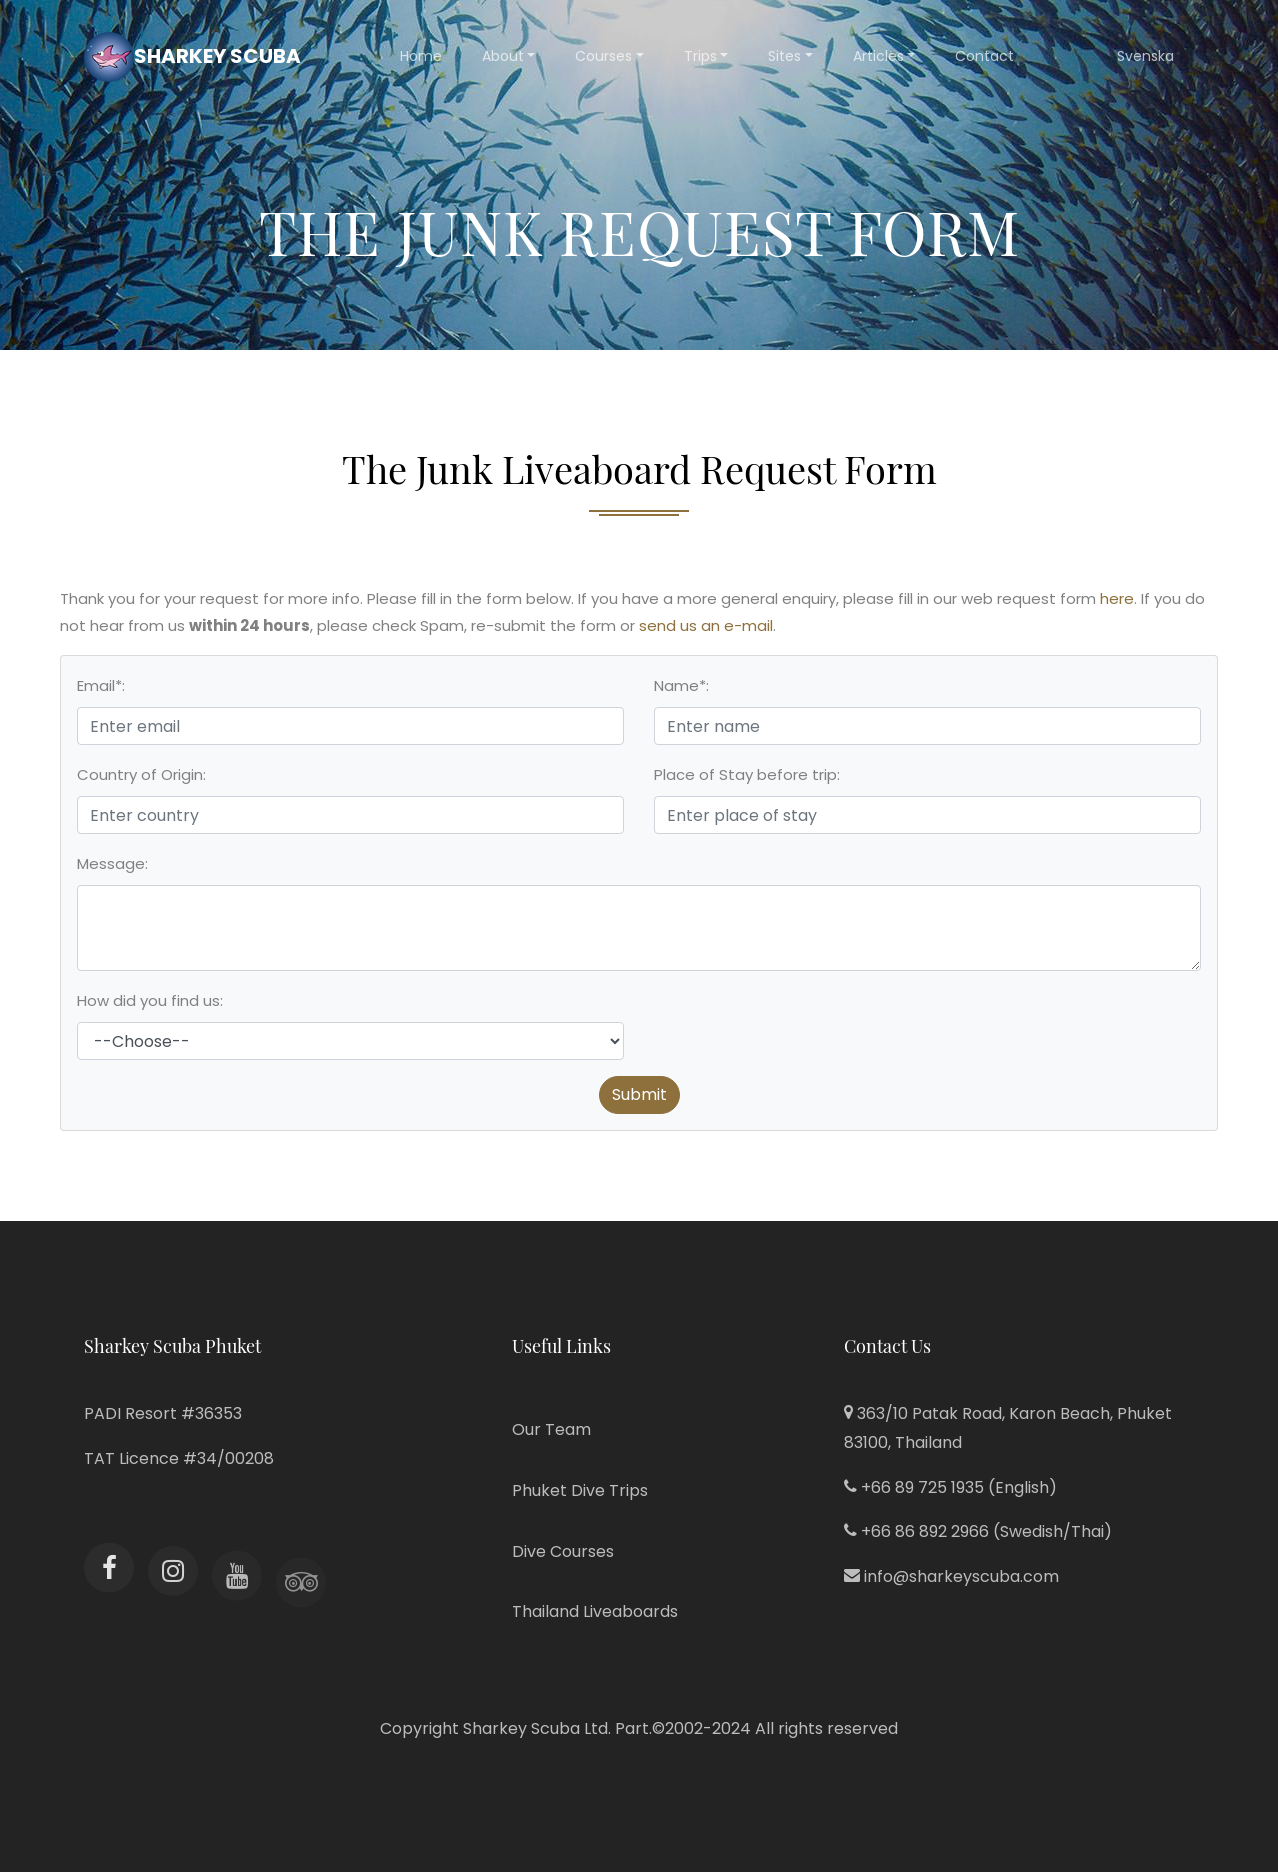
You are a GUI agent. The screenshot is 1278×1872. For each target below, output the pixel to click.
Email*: (101, 685)
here (1117, 598)
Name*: (681, 685)
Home (421, 56)
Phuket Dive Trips (580, 1490)
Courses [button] (603, 56)
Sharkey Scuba (192, 57)
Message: (112, 863)
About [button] (503, 56)
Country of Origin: (141, 774)
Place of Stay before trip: (747, 774)
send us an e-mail (706, 625)
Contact (984, 56)
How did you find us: (150, 1000)
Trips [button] (700, 56)
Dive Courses (563, 1551)
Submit (639, 1094)
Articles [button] (878, 56)
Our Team (551, 1429)
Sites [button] (784, 56)
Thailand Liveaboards (595, 1611)
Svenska (1145, 56)
